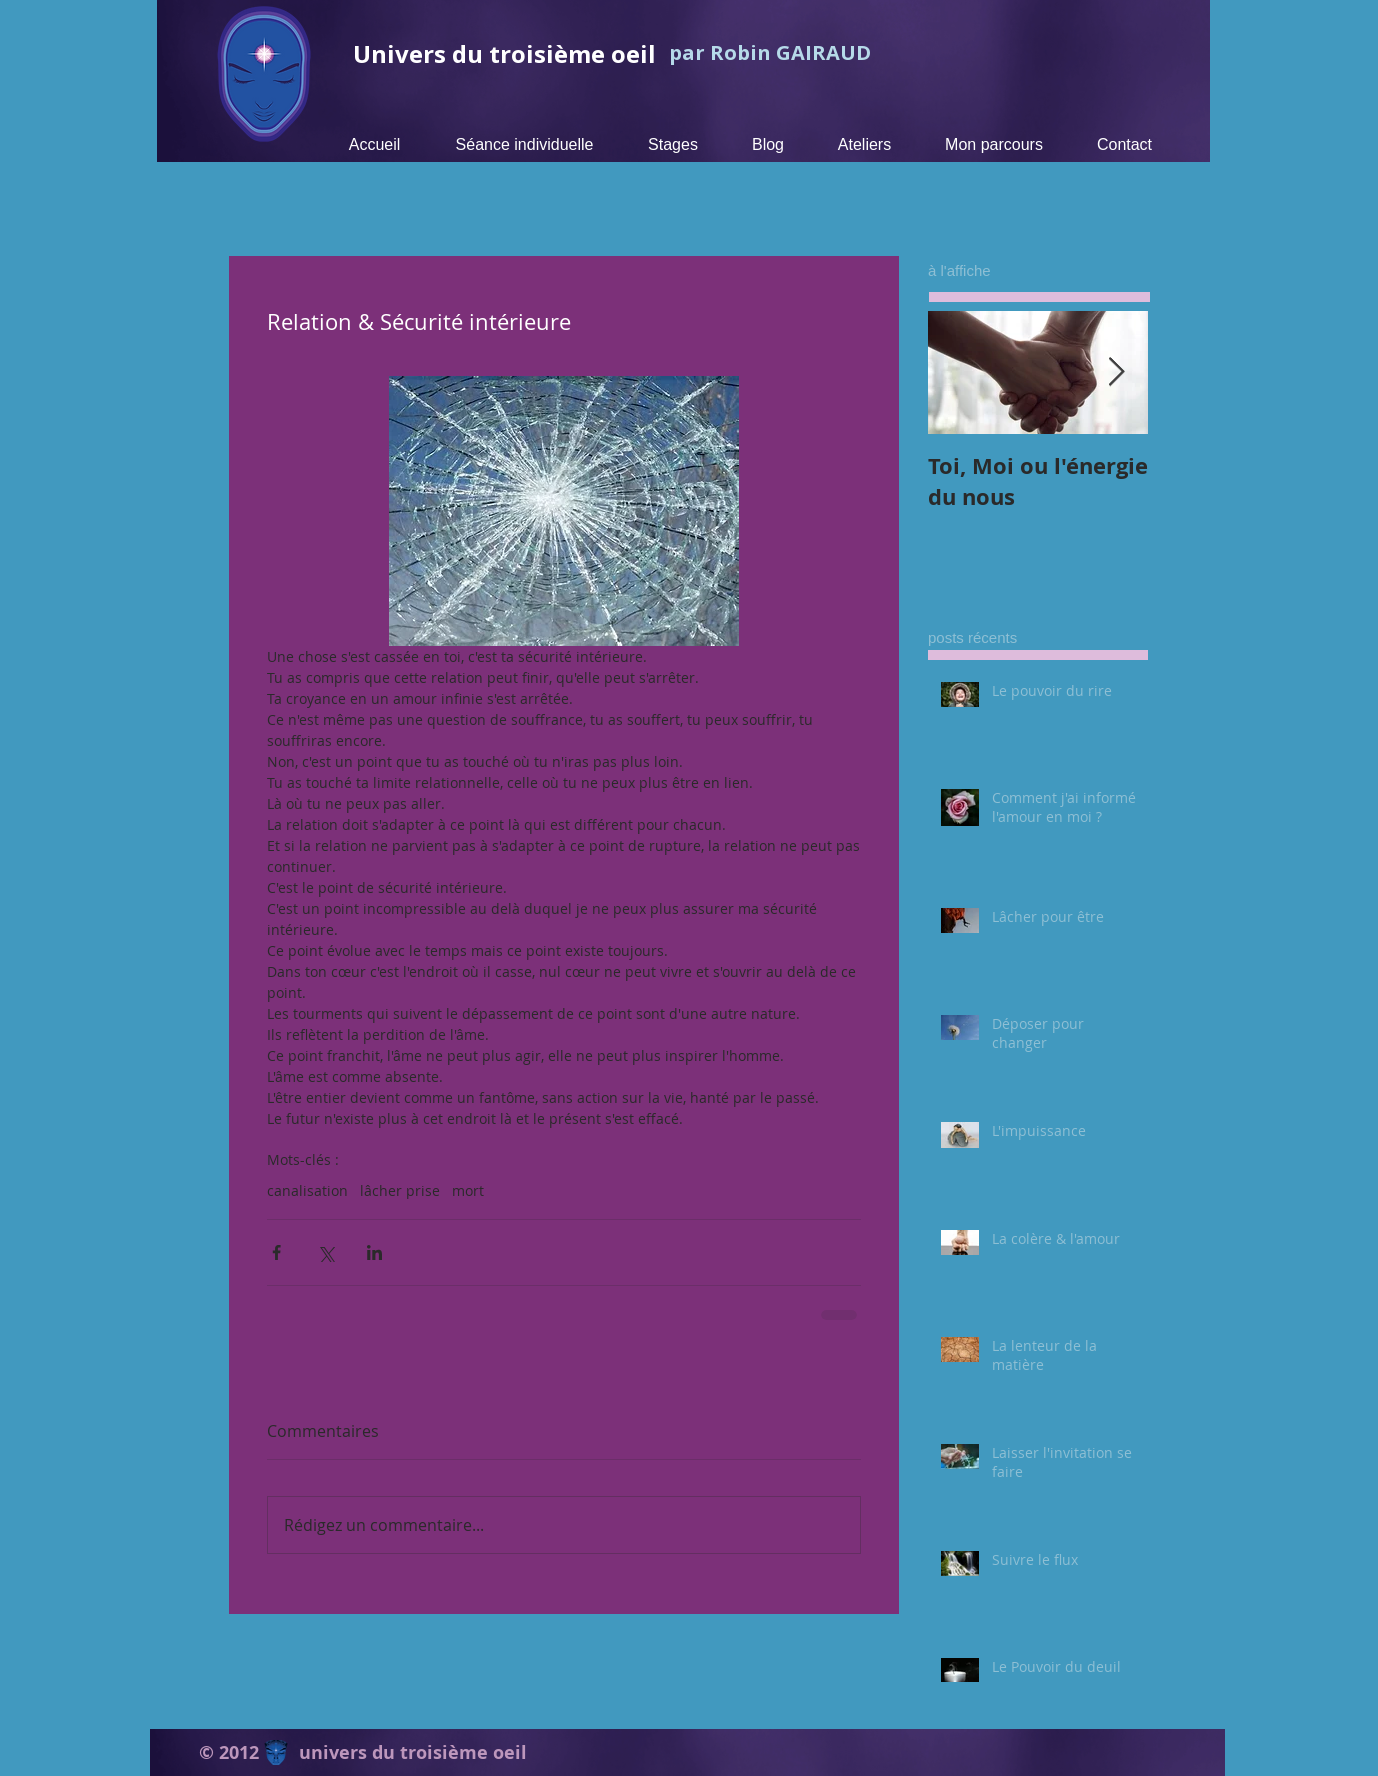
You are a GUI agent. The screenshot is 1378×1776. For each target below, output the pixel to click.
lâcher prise (400, 1190)
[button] (673, 145)
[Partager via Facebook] (276, 1252)
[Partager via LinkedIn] (374, 1252)
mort (468, 1190)
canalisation (307, 1190)
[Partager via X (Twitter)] (325, 1252)
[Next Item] (1116, 372)
